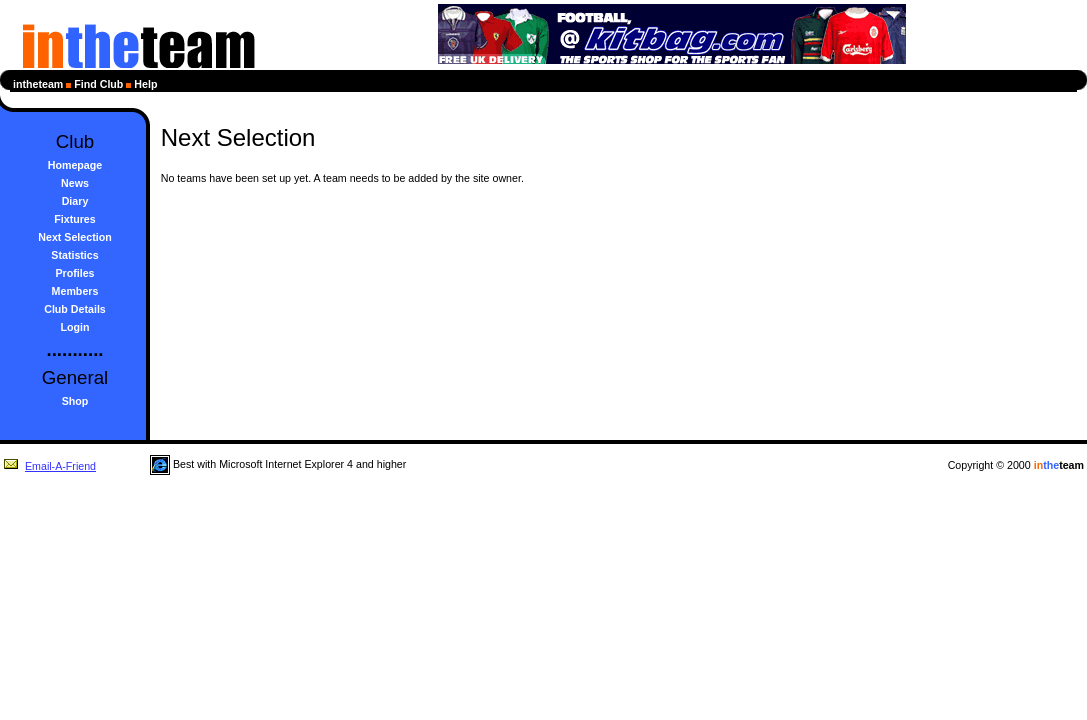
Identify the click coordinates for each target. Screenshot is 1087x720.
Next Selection (74, 237)
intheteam (38, 84)
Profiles (74, 273)
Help (145, 84)
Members (75, 291)
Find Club (98, 84)
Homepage (75, 165)
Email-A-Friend (49, 466)
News (75, 183)
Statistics (74, 255)
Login (75, 327)
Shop (75, 401)
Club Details (75, 309)
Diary (75, 201)
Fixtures (74, 219)
